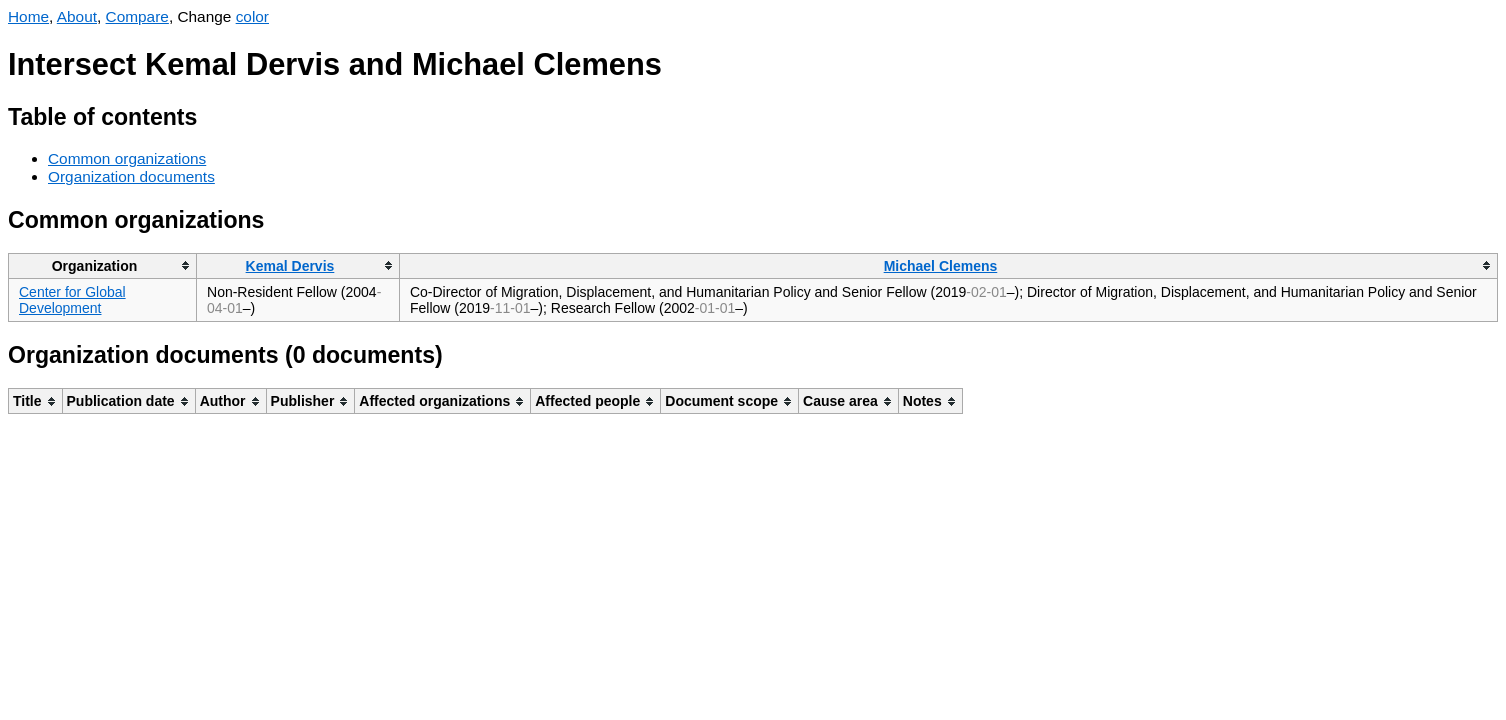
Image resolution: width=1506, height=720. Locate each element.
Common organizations (127, 158)
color (252, 16)
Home (28, 16)
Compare (137, 16)
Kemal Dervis (290, 266)
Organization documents (131, 176)
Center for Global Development (72, 300)
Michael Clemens (941, 266)
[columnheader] (103, 265)
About (77, 16)
